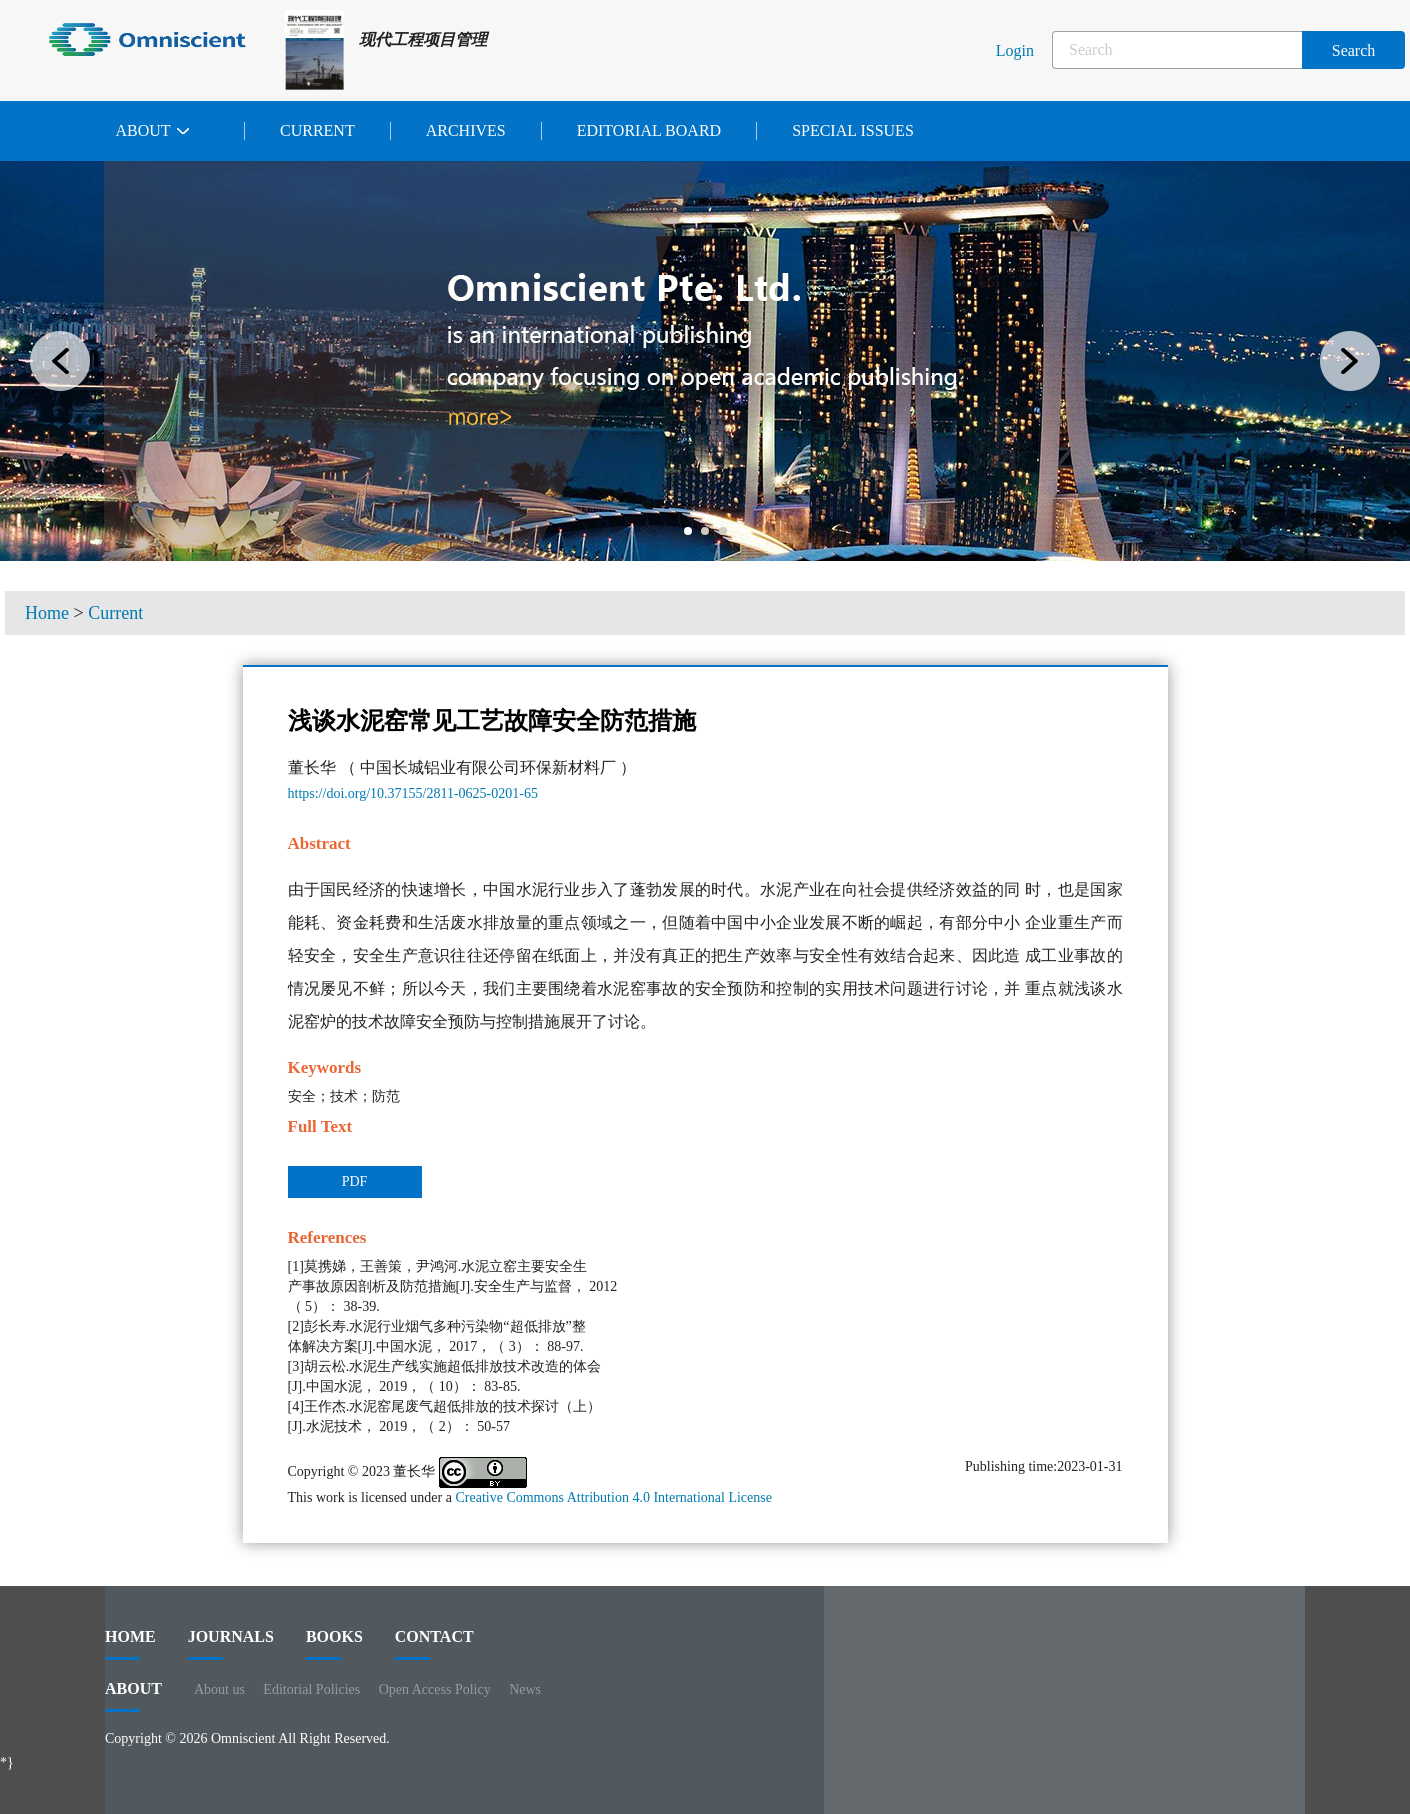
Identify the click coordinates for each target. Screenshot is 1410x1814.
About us (219, 1689)
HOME (130, 1644)
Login (1015, 50)
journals (231, 1644)
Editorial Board (649, 130)
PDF (355, 1181)
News (525, 1689)
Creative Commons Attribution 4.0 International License (613, 1497)
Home (47, 613)
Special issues (853, 130)
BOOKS (334, 1644)
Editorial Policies (311, 1689)
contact (434, 1644)
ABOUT (133, 1696)
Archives (466, 130)
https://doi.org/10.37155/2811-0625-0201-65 (413, 793)
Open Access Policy (435, 1689)
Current (317, 130)
